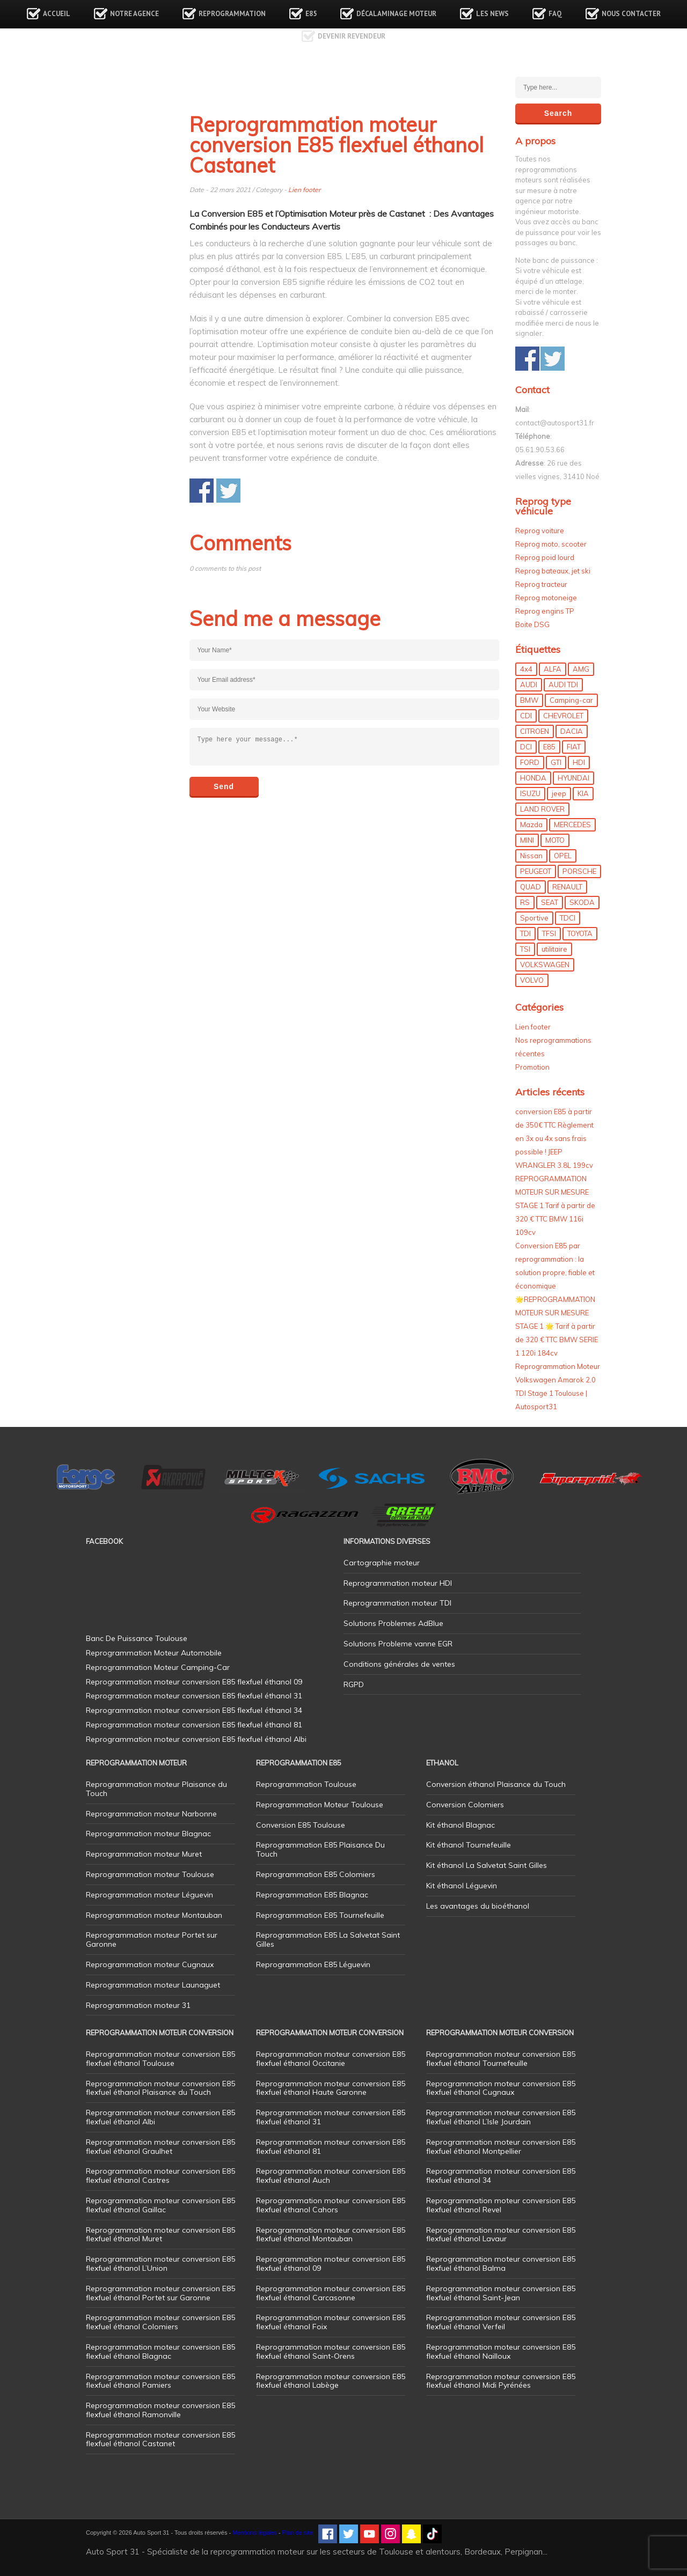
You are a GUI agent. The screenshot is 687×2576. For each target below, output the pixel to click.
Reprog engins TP (544, 611)
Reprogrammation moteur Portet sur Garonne (151, 1939)
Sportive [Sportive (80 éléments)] (534, 918)
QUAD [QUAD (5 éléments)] (530, 886)
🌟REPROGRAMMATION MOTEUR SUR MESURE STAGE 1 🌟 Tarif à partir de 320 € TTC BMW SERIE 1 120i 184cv (556, 1326)
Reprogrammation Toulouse (306, 1784)
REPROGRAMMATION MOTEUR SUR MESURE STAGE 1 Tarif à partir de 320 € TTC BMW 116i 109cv (555, 1205)
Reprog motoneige (546, 597)
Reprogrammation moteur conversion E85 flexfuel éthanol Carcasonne (330, 2293)
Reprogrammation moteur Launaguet (153, 1985)
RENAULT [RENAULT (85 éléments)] (567, 886)
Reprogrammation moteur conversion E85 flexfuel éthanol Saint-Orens (330, 2351)
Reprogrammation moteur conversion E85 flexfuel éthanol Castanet (160, 2439)
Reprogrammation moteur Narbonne (151, 1814)
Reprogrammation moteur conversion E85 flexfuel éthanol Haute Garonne (330, 2088)
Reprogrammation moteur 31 (138, 2005)
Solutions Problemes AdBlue (393, 1623)
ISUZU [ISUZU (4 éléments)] (530, 793)
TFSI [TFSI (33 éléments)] (549, 933)
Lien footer (304, 190)
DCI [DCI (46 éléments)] (526, 746)
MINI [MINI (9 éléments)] (527, 840)
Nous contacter (631, 13)
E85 (311, 13)
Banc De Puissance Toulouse (136, 1638)
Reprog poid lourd (544, 557)
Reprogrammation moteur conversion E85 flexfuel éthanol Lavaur (500, 2234)
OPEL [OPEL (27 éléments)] (563, 855)
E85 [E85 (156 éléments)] (549, 746)
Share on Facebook (201, 491)
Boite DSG (532, 624)
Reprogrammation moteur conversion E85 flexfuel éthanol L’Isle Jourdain (500, 2117)
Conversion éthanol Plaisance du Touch (496, 1784)
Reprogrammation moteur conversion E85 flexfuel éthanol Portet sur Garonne (160, 2293)
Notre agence (134, 13)
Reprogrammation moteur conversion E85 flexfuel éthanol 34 (500, 2175)
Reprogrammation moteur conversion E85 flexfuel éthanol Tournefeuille (500, 2058)
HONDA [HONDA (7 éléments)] (533, 778)
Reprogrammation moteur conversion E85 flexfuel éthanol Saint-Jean (500, 2293)
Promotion (532, 1067)
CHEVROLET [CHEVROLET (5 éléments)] (563, 715)
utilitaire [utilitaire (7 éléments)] (554, 949)
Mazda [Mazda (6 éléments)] (531, 824)
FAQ (555, 13)
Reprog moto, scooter (551, 544)
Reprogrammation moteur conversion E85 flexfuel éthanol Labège (330, 2381)
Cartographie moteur (382, 1562)
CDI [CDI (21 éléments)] (526, 715)
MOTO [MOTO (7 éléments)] (555, 840)
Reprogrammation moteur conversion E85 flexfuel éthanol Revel (500, 2205)
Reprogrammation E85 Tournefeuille (320, 1915)
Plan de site (297, 2532)
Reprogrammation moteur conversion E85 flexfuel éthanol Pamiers (160, 2381)
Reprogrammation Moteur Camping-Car (158, 1667)
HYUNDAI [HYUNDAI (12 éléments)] (573, 778)
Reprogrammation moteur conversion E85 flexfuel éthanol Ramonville (160, 2410)
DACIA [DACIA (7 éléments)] (571, 731)
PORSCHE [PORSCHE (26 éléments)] (579, 871)
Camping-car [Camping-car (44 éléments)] (571, 700)
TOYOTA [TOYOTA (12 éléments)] (580, 933)
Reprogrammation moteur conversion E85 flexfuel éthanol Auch (330, 2175)
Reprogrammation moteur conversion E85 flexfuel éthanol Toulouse (160, 2058)
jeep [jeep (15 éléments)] (559, 793)
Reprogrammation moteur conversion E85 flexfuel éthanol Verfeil (500, 2322)
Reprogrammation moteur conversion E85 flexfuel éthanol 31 (330, 2117)
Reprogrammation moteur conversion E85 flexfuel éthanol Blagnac (160, 2351)
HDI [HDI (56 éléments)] (579, 762)
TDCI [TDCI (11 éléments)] (567, 918)
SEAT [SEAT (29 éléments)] (549, 902)
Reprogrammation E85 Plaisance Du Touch (320, 1849)
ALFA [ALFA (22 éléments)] (552, 669)
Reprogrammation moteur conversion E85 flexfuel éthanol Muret (160, 2234)
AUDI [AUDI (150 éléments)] (528, 684)
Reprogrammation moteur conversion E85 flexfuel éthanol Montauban (330, 2234)
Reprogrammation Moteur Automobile (154, 1653)
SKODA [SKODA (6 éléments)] (582, 902)
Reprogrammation (232, 13)
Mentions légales (254, 2532)
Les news (492, 13)
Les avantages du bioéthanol (477, 1906)
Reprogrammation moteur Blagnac (148, 1833)
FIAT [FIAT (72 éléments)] (574, 746)
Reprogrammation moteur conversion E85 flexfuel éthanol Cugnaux (500, 2088)
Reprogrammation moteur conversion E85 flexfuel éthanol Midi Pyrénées (500, 2381)
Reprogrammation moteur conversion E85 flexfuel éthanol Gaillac (160, 2205)
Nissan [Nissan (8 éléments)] (531, 855)
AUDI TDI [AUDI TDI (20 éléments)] (563, 684)
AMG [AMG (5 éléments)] (581, 669)
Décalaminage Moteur (396, 13)
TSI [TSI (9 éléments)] (525, 949)
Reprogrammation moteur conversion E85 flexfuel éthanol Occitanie (330, 2058)
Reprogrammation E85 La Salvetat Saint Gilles (328, 1939)
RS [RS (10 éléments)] (525, 902)
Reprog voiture (539, 530)
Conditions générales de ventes (399, 1664)
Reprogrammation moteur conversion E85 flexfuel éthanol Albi (160, 2117)
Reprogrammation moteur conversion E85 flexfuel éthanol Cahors (330, 2205)
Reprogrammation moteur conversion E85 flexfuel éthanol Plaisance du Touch (160, 2088)
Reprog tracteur (541, 584)
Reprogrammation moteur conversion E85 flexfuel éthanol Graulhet (160, 2146)
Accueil (56, 13)
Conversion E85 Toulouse (300, 1825)
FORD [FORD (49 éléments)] (529, 762)
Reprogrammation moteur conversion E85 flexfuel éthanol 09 (330, 2263)
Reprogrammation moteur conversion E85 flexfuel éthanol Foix (330, 2322)
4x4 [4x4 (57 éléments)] (526, 669)
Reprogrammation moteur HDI (398, 1583)
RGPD (354, 1684)
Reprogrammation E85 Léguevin (313, 1964)
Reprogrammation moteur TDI (397, 1603)
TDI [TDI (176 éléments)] (525, 933)
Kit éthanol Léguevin (461, 1885)
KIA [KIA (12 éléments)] (583, 793)
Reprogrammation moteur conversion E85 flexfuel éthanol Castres (160, 2175)
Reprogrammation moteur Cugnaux (150, 1964)
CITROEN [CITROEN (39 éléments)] (534, 731)
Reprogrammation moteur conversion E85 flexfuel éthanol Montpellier (500, 2146)
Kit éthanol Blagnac (460, 1825)
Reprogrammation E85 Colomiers (315, 1874)
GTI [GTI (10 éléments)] (556, 762)
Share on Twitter (228, 491)
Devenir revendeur (351, 36)
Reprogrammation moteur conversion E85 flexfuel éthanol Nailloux (500, 2351)
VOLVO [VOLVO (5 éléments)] (532, 980)
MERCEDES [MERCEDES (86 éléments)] (572, 824)
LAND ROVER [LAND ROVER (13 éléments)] (542, 809)
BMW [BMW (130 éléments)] (529, 700)
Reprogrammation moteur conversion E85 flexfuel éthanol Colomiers (160, 2322)
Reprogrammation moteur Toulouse (150, 1874)
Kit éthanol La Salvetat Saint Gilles (486, 1865)
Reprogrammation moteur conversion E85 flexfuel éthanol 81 (330, 2146)
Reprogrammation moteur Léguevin (149, 1895)
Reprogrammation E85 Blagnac (312, 1895)
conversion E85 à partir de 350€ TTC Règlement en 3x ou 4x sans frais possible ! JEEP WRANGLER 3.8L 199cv (554, 1138)
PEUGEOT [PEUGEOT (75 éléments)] (535, 871)
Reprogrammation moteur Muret (144, 1854)
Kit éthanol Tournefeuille (468, 1845)
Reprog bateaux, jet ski (552, 570)
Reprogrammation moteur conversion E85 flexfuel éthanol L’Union (160, 2263)
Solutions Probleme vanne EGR (398, 1643)
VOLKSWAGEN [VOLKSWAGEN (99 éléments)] (544, 964)
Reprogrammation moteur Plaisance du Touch (156, 1788)
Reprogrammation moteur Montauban (154, 1915)
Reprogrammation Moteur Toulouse (319, 1804)
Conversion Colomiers (465, 1804)
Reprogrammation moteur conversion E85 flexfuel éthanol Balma (500, 2263)
